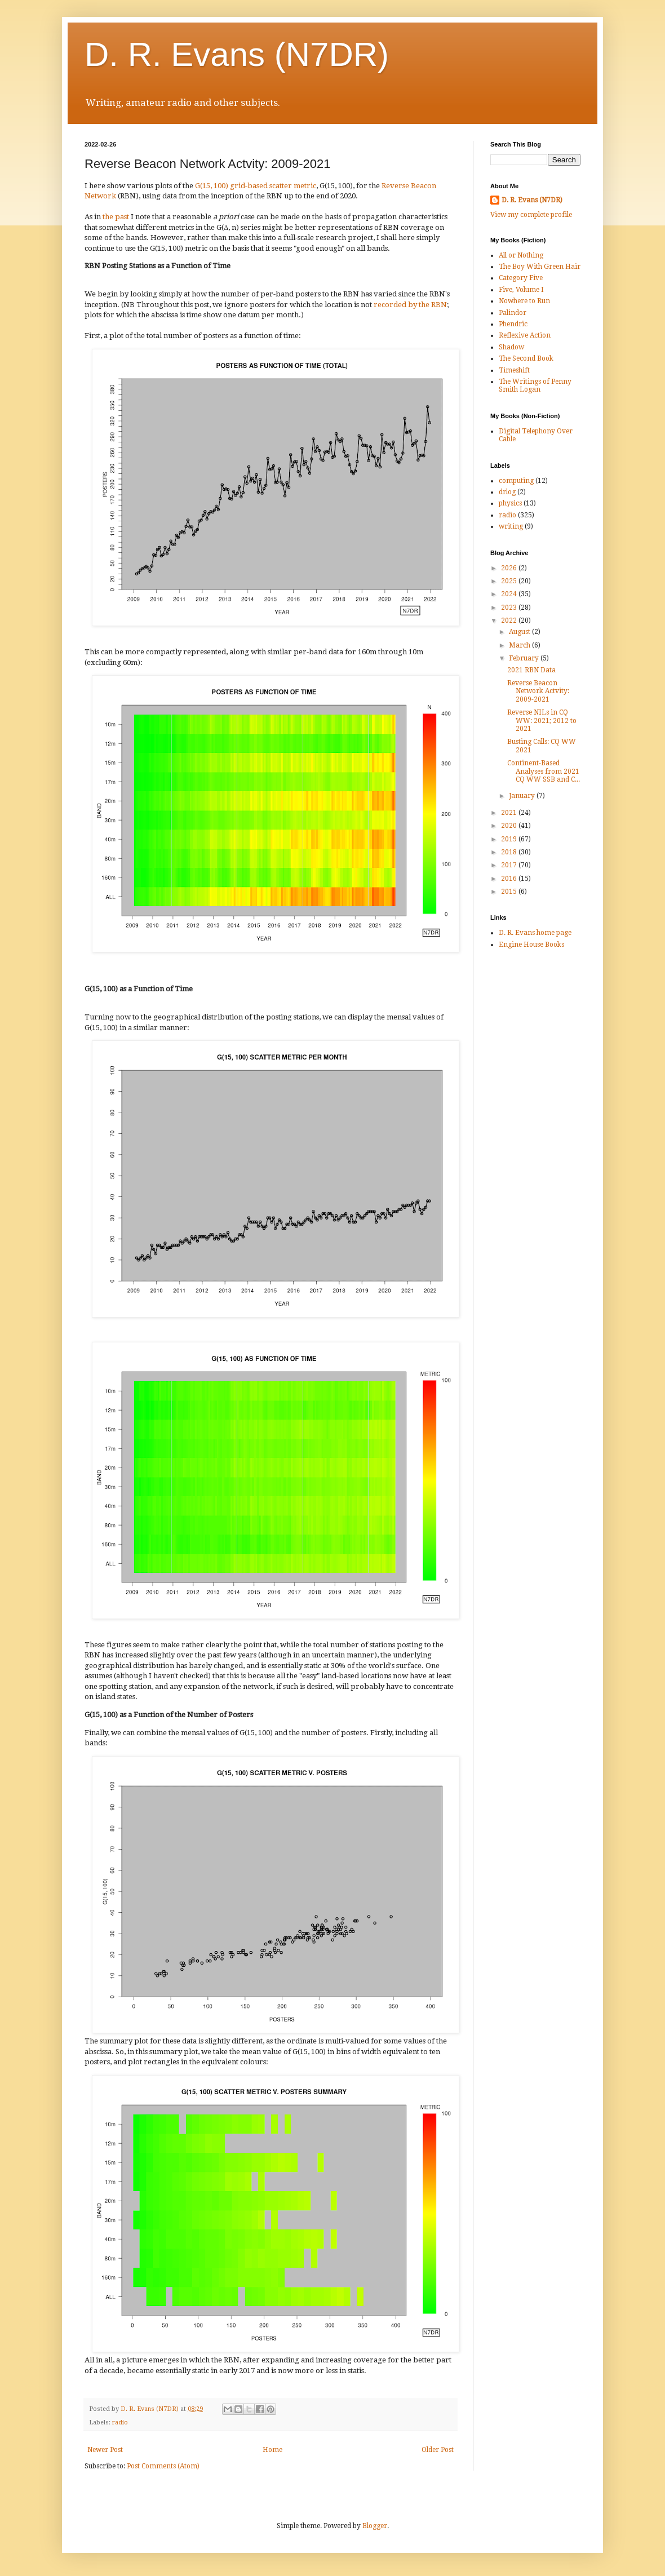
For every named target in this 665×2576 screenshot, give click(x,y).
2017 (509, 865)
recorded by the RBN (410, 304)
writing (511, 526)
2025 (509, 581)
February (524, 658)
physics (510, 503)
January (523, 796)
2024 (509, 594)
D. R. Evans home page (535, 933)
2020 (509, 826)
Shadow (511, 347)
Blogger (374, 2526)
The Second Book (526, 358)
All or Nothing (521, 255)
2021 (509, 813)
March (520, 645)
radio (120, 2422)
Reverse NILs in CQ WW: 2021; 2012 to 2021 (542, 720)
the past (116, 216)
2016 (509, 879)
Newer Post (105, 2450)
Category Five (521, 278)
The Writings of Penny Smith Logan (535, 385)
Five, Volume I (521, 290)
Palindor (512, 313)
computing (516, 481)
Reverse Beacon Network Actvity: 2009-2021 (538, 691)
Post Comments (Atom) (163, 2466)
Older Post (438, 2450)
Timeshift (514, 370)
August (520, 632)
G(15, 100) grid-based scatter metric (255, 185)
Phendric (513, 324)
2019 (509, 839)
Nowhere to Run (524, 301)
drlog (507, 492)
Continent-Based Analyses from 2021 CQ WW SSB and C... (543, 771)
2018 (509, 852)
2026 (509, 568)
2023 (509, 607)
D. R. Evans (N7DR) (237, 54)
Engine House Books (531, 944)
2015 (509, 891)
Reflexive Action (525, 335)
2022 (509, 620)
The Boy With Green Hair (539, 267)
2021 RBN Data (531, 670)
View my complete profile (531, 215)
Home (272, 2450)
